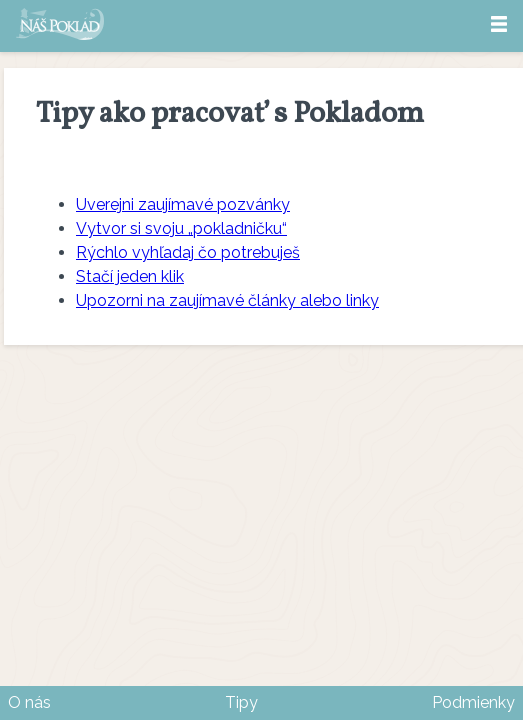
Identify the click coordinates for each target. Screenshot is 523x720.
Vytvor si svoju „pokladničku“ (181, 228)
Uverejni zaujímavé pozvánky (183, 204)
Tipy (241, 702)
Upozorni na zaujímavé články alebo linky (227, 300)
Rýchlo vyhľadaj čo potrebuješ (188, 252)
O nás (29, 702)
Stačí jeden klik (130, 276)
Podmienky (473, 702)
